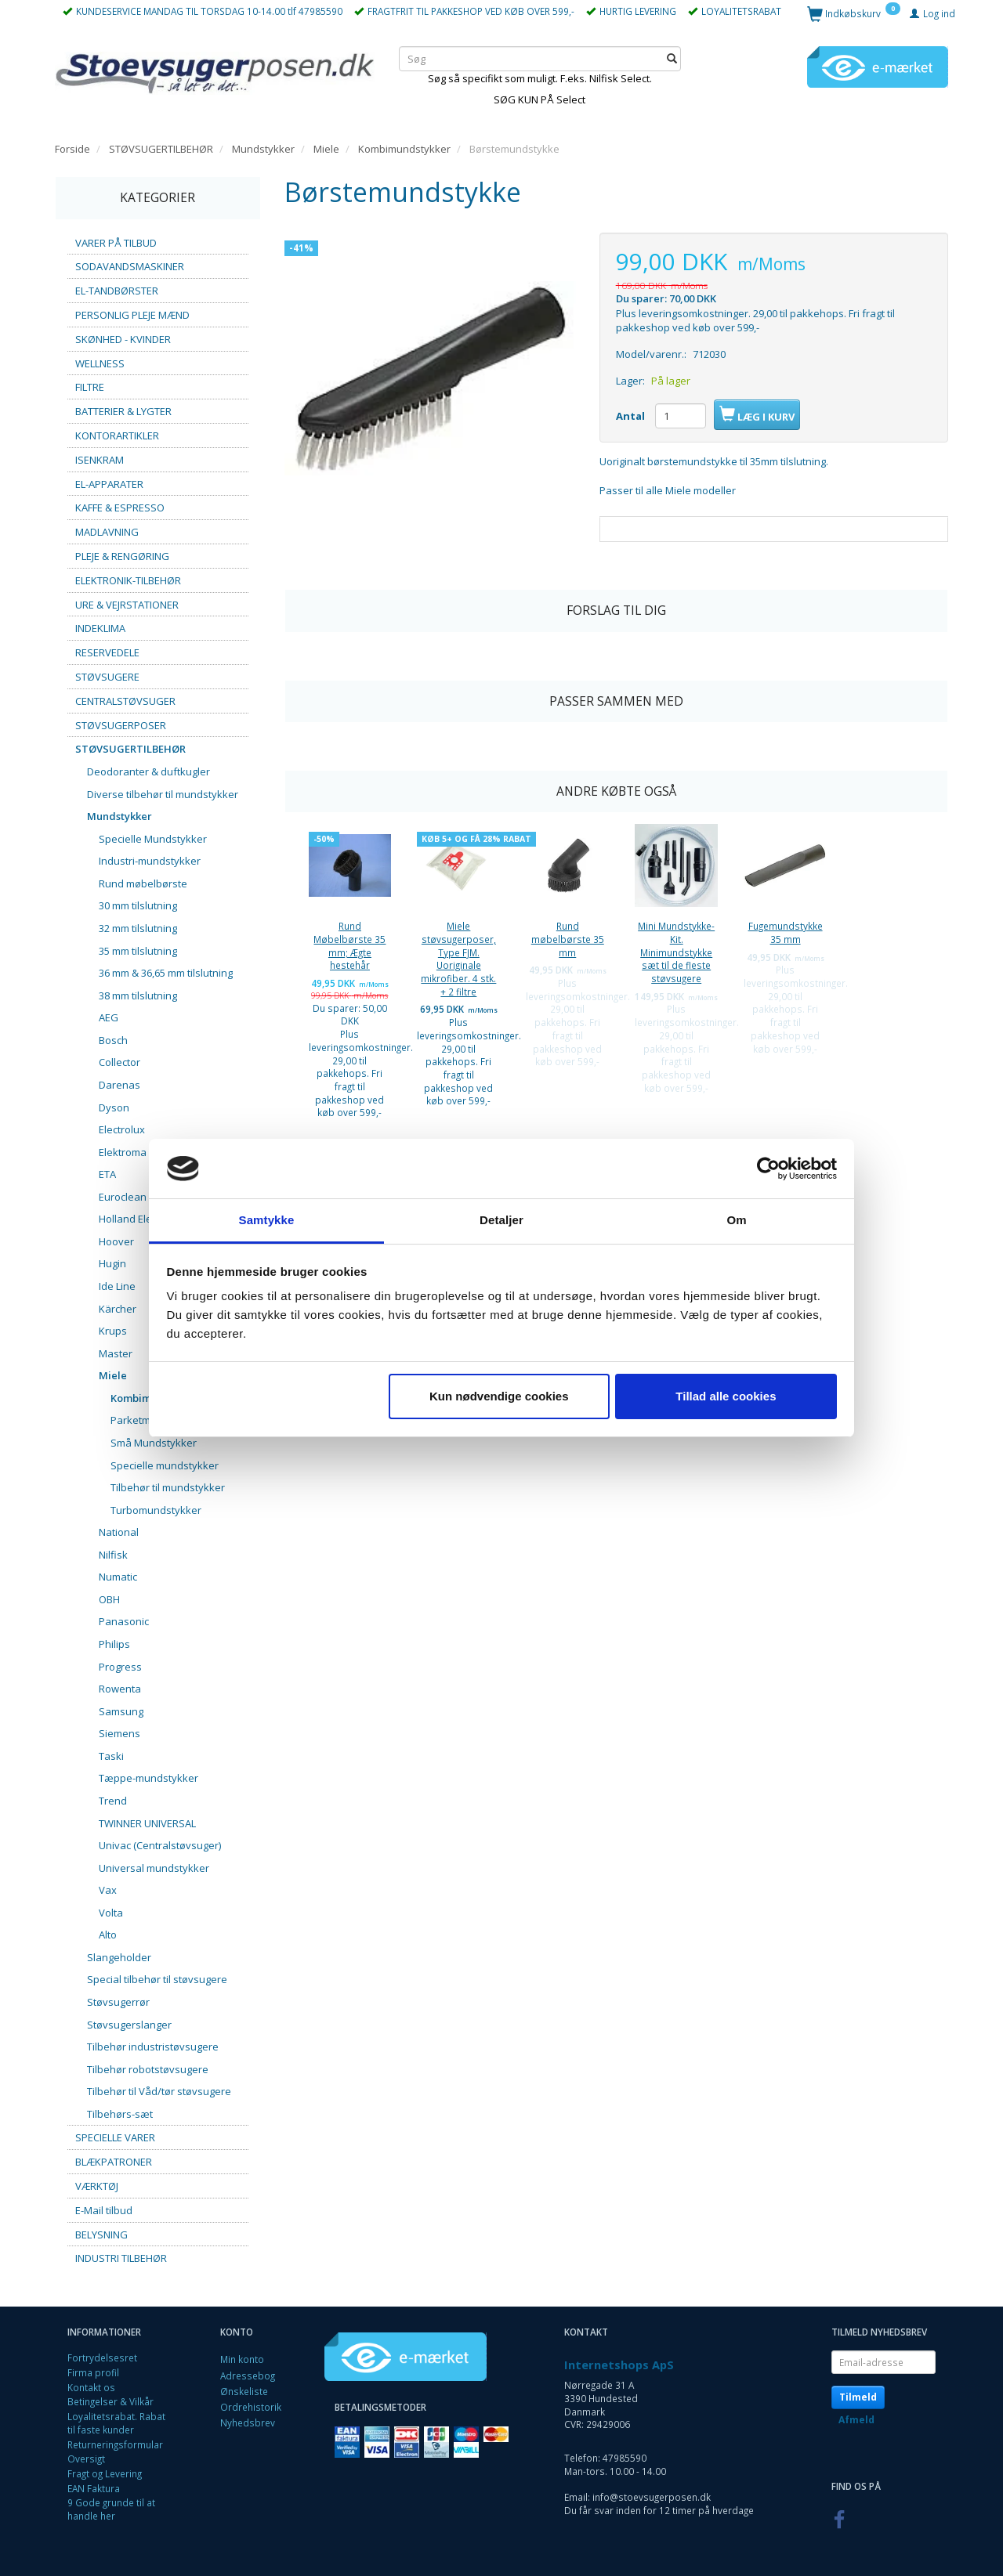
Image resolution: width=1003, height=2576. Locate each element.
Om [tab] (736, 1220)
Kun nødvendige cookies (499, 1396)
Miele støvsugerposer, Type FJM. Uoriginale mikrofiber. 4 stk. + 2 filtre (458, 958)
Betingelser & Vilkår (110, 2401)
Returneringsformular (115, 2444)
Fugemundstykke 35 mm (785, 932)
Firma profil (93, 2372)
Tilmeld (858, 2397)
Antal (631, 416)
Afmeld (856, 2419)
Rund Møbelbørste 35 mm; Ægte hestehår (349, 945)
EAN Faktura (93, 2488)
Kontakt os (91, 2387)
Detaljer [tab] (501, 1220)
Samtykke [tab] (267, 1220)
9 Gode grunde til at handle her (111, 2509)
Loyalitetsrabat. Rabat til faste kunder (116, 2423)
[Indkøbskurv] (853, 13)
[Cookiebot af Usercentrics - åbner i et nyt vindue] (768, 1168)
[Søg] (672, 58)
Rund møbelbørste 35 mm (567, 938)
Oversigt (86, 2458)
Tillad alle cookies (725, 1396)
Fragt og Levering (104, 2473)
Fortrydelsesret (102, 2357)
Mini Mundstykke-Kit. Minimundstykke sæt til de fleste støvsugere (676, 952)
